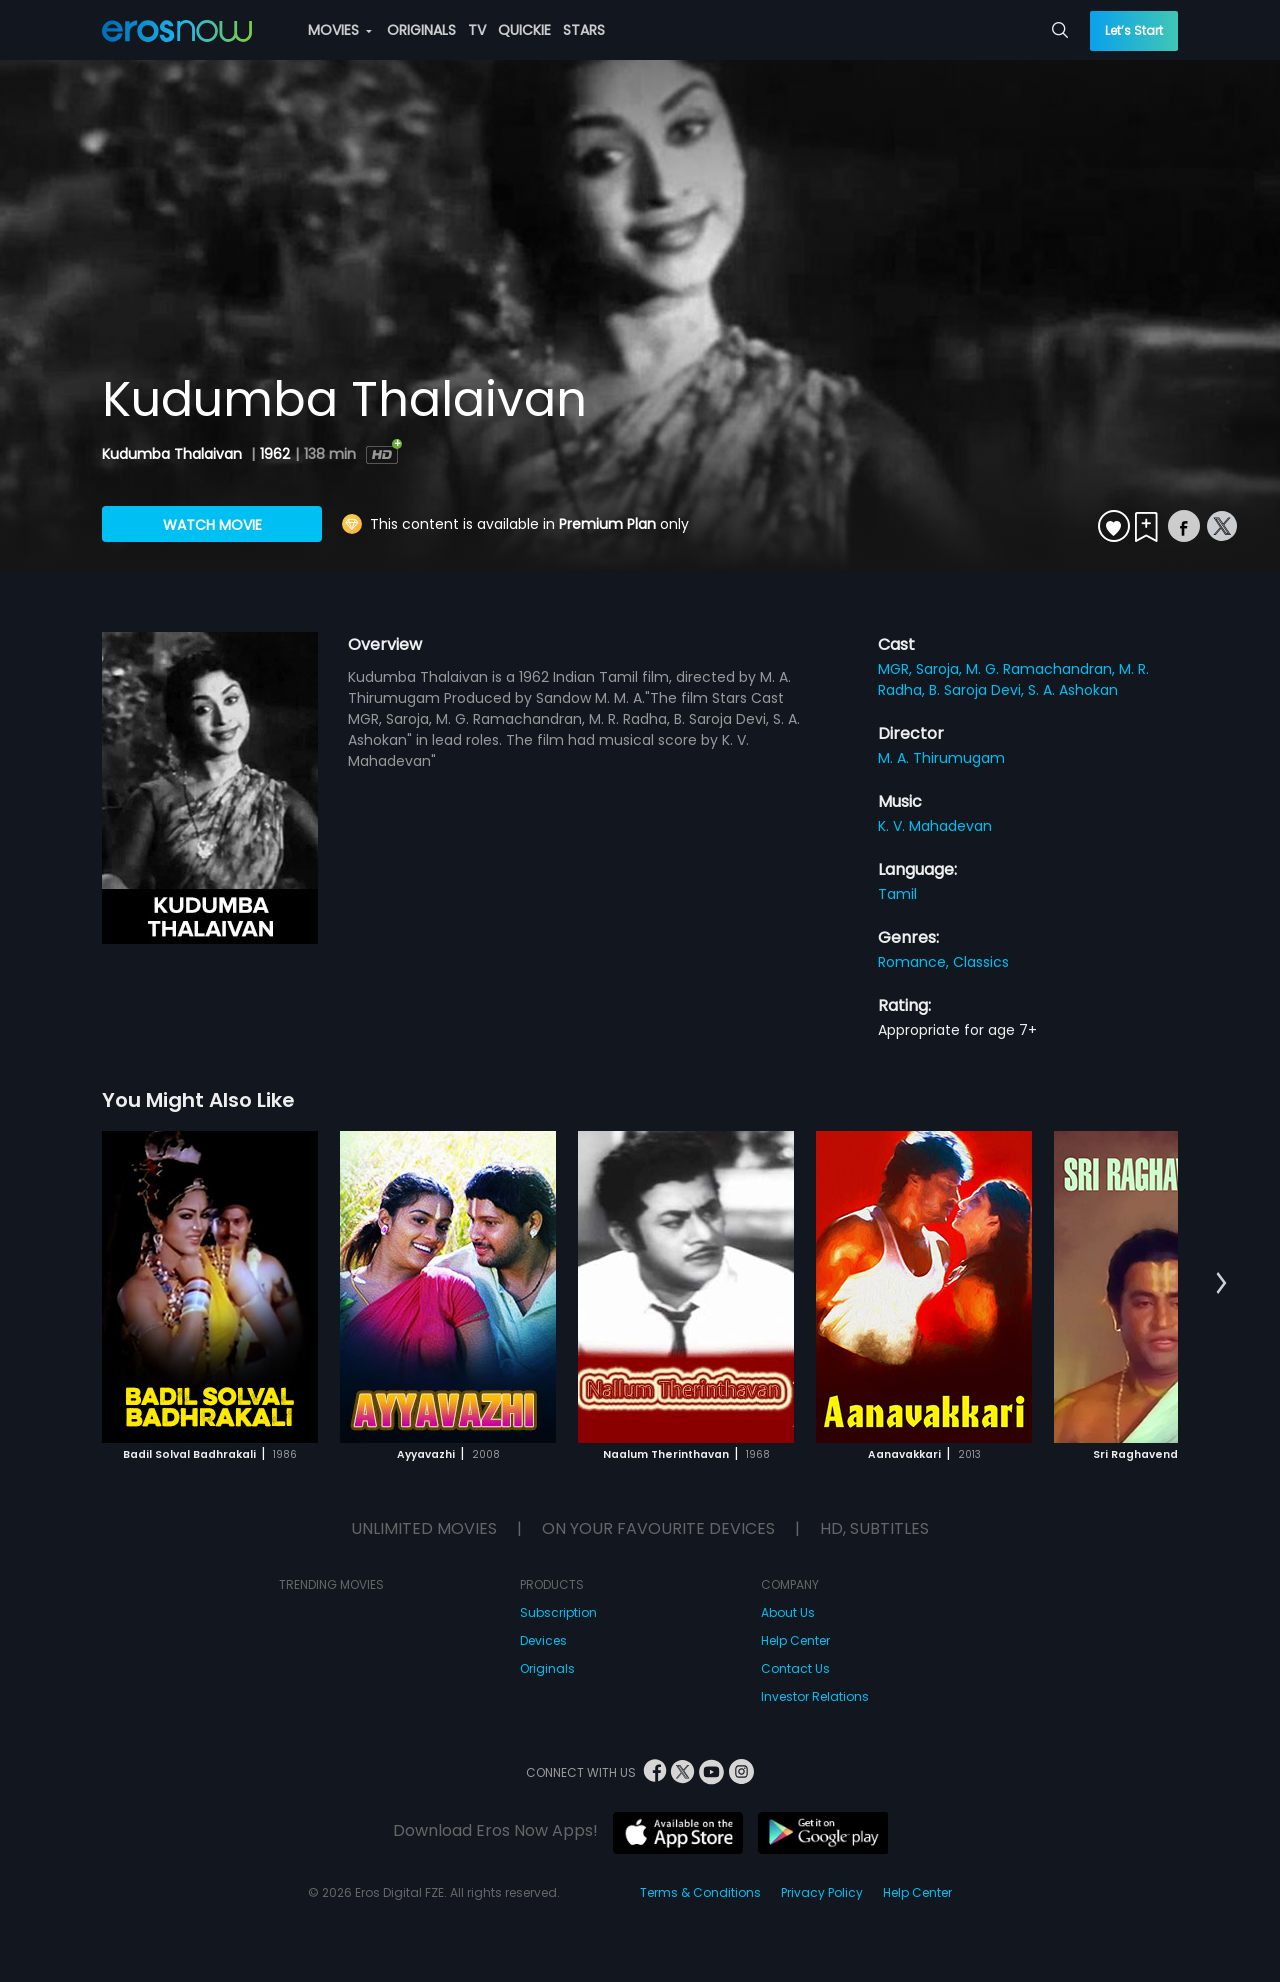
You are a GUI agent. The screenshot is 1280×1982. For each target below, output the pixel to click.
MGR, (897, 669)
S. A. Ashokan (1073, 690)
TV (477, 30)
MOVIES (340, 30)
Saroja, (941, 669)
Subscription (558, 1612)
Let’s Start (1134, 30)
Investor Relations (815, 1696)
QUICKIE (524, 30)
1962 (275, 454)
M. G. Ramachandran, (1042, 669)
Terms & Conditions (700, 1892)
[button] (1221, 1284)
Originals (547, 1668)
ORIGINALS (421, 30)
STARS (584, 30)
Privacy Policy (822, 1892)
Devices (543, 1640)
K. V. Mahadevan (935, 826)
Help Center (795, 1640)
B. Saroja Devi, (978, 690)
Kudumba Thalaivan (174, 454)
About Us (788, 1612)
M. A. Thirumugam (941, 758)
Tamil (897, 894)
